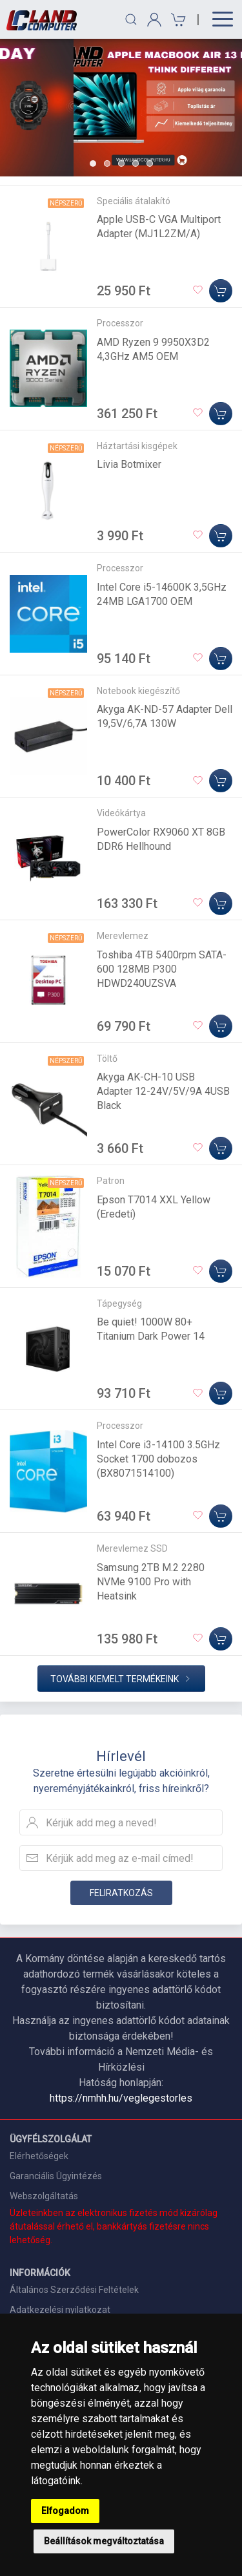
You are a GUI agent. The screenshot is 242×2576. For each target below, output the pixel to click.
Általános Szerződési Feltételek (74, 2290)
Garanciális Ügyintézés (56, 2176)
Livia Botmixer (129, 464)
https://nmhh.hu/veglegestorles (121, 2098)
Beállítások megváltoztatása (104, 2541)
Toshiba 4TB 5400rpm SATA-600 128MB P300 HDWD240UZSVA (162, 969)
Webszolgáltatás (44, 2196)
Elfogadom (65, 2511)
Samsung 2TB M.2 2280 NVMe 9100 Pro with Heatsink (151, 1581)
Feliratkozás (121, 1893)
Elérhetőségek (39, 2156)
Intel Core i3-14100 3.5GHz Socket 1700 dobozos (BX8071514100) (158, 1459)
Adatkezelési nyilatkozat (60, 2310)
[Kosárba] (220, 290)
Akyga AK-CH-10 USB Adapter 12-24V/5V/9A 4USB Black (163, 1091)
